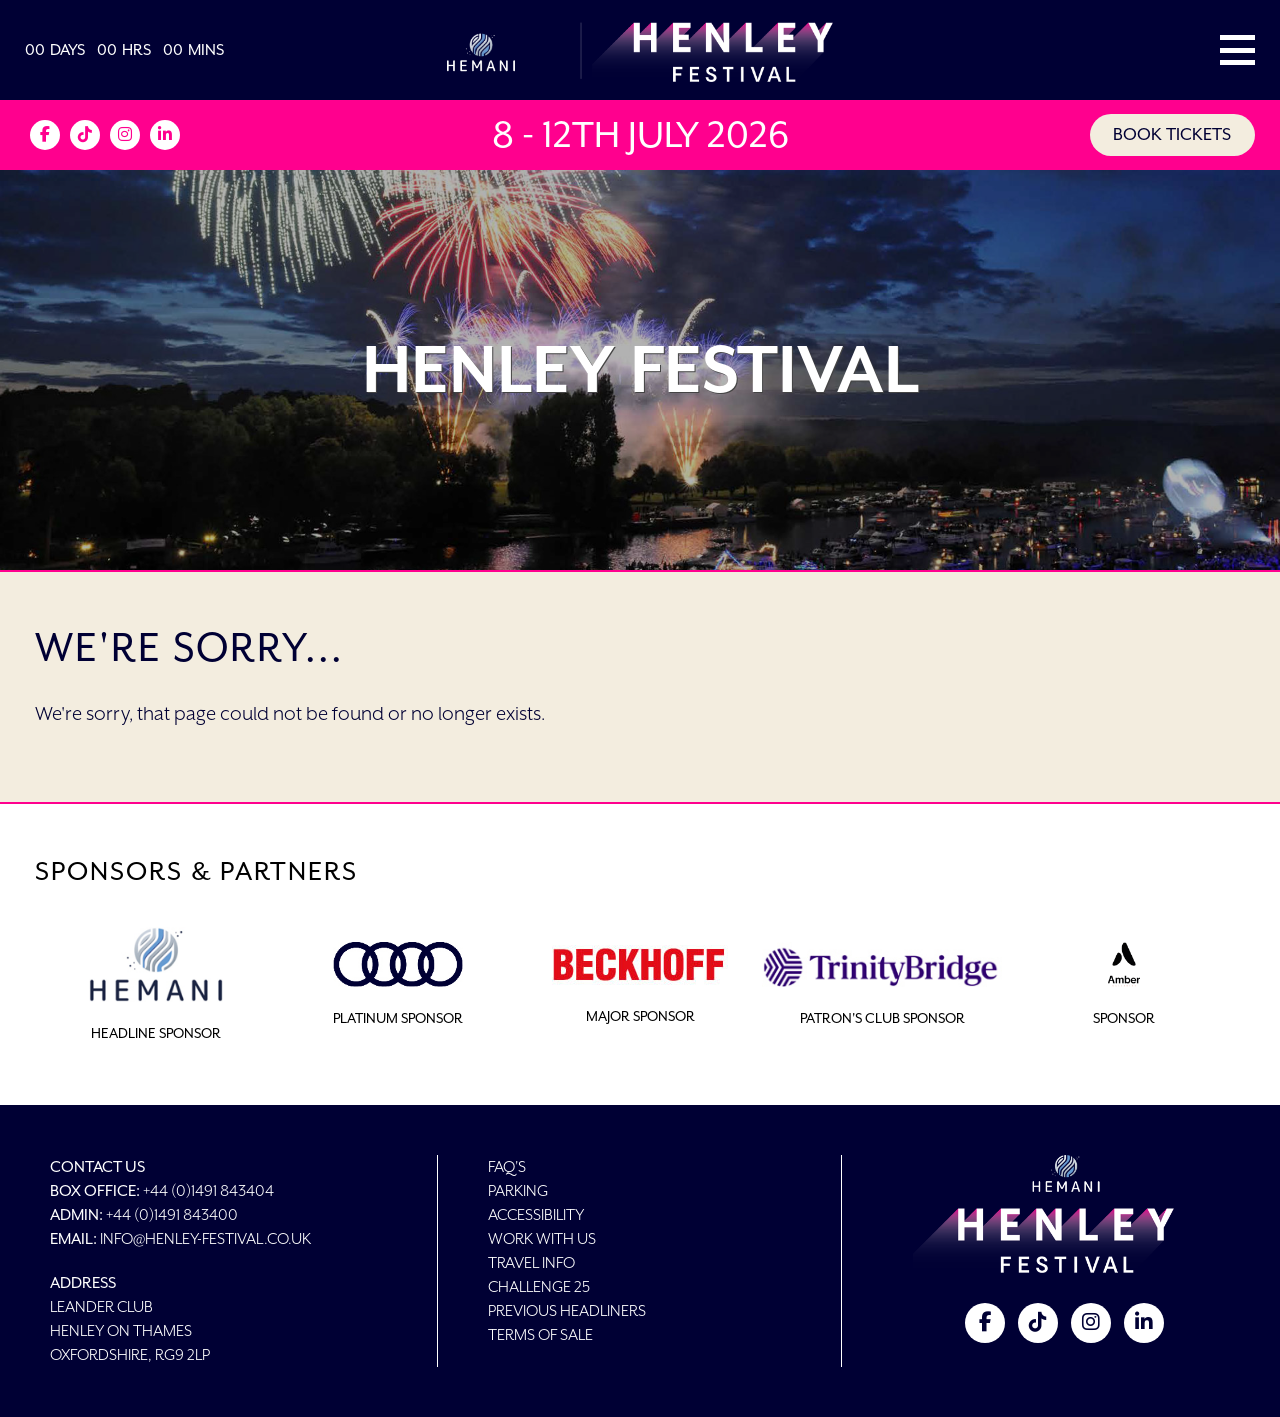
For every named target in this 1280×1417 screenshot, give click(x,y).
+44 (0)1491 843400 (172, 1214)
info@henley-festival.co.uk (205, 1238)
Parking (518, 1190)
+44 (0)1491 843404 (208, 1190)
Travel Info (531, 1262)
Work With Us (542, 1238)
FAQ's (507, 1166)
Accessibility (536, 1214)
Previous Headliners (567, 1310)
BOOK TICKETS (1171, 135)
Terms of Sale (540, 1334)
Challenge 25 (539, 1286)
